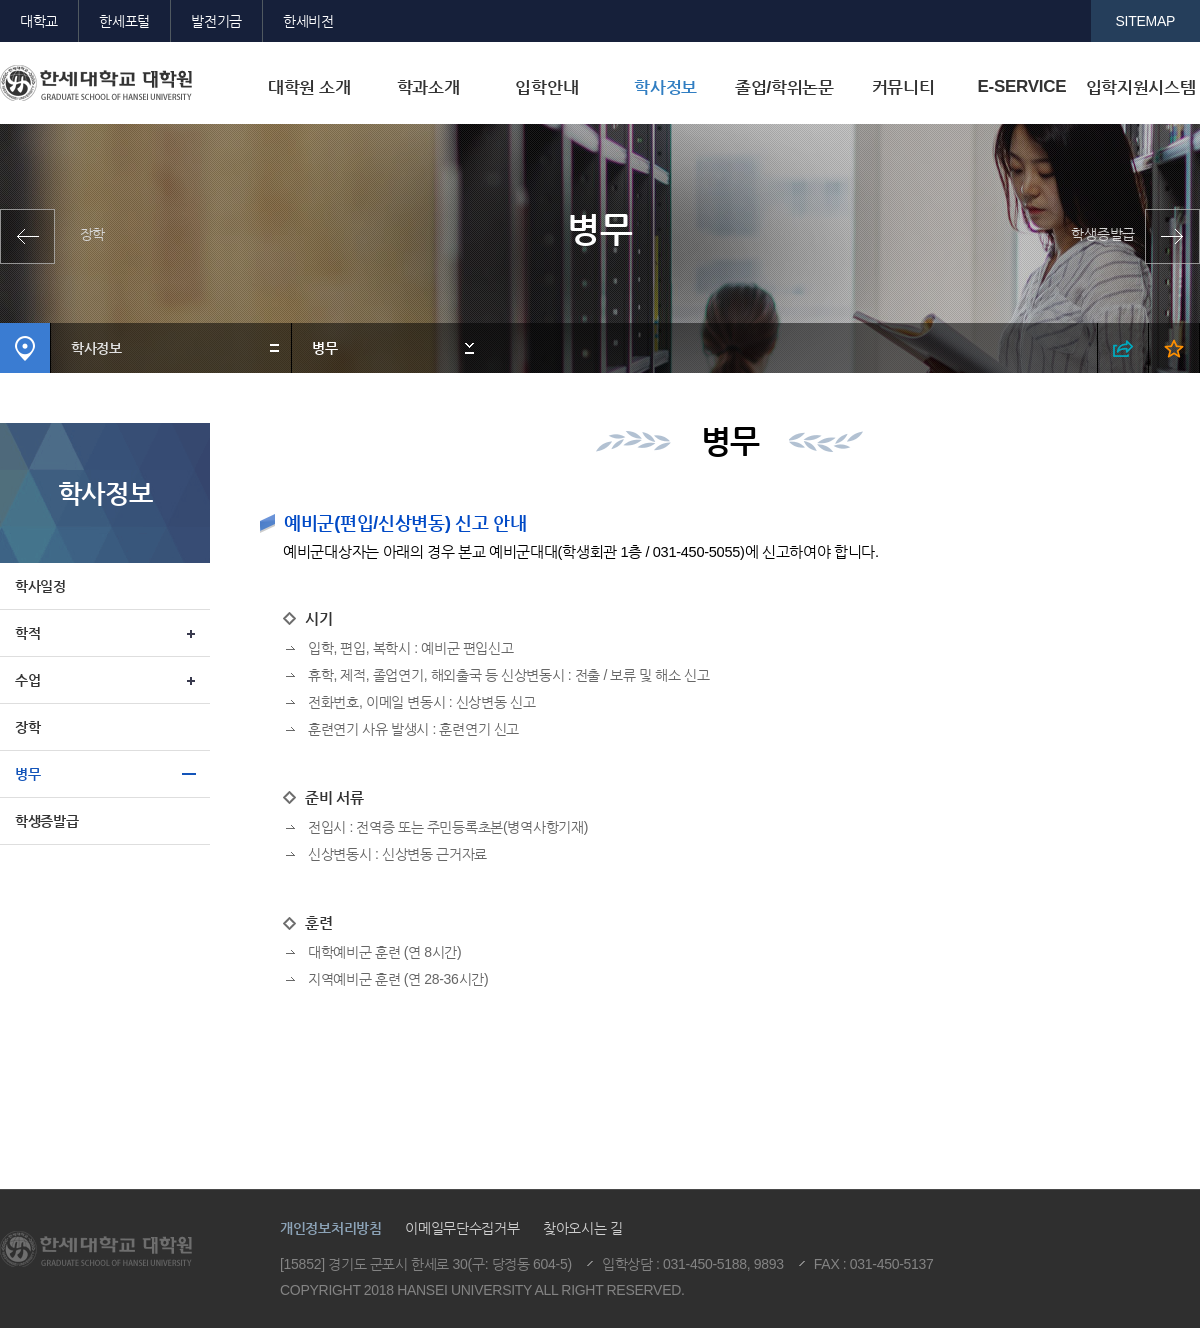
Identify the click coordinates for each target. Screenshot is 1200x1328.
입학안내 (546, 87)
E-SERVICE (1021, 86)
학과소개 (428, 87)
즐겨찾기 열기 (1174, 348)
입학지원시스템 (1141, 87)
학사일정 (40, 586)
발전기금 (216, 21)
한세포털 (124, 21)
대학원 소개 (309, 87)
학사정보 (665, 87)
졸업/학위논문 (784, 87)
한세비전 (308, 21)
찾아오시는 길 (583, 1228)
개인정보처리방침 (331, 1228)
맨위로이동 (1048, 1163)
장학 (92, 234)
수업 (27, 680)
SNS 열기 (1123, 348)
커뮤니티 (903, 87)
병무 (324, 348)
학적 (27, 633)
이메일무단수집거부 (462, 1228)
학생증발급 (1103, 234)
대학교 (39, 21)
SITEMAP (1146, 21)
